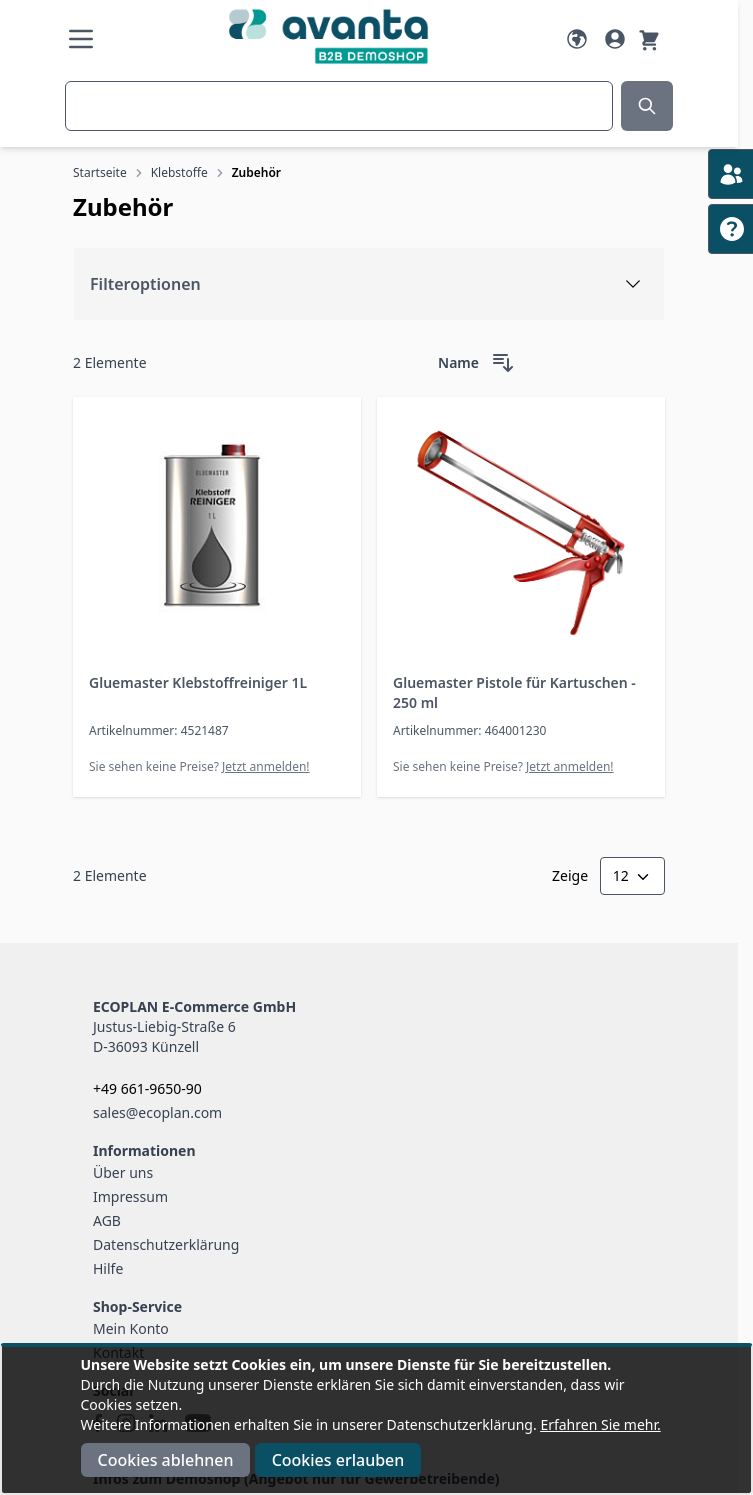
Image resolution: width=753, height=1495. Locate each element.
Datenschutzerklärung (166, 1244)
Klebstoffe (179, 172)
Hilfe (108, 1268)
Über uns (123, 1172)
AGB (107, 1220)
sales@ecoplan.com (157, 1112)
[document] (377, 1420)
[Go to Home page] (329, 36)
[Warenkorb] (649, 39)
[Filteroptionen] (369, 284)
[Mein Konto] (615, 39)
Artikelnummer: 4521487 (159, 730)
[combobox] (339, 106)
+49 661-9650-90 (147, 1088)
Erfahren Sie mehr (598, 1424)
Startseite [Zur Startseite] (100, 172)
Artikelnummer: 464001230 (469, 730)
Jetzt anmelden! (266, 766)
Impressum (130, 1196)
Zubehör (256, 172)
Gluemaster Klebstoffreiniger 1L (198, 682)
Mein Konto (131, 1328)
